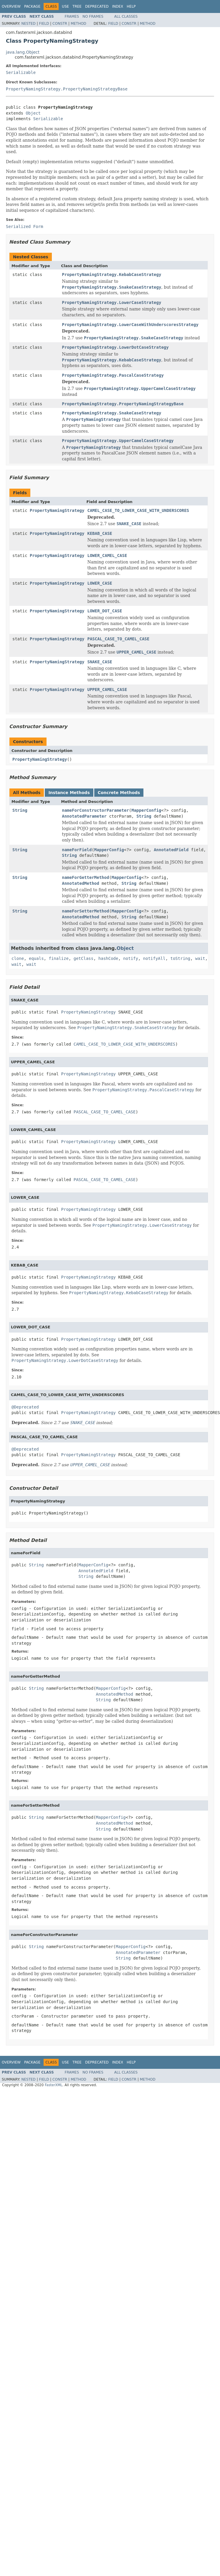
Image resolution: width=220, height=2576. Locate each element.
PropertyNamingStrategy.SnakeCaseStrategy (111, 413)
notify (130, 958)
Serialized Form (24, 226)
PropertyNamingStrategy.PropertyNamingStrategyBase (67, 89)
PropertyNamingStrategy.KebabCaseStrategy (111, 274)
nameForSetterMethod (85, 911)
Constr (59, 24)
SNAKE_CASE (99, 661)
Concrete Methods (119, 792)
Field (44, 24)
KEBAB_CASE (99, 533)
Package (32, 6)
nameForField (77, 849)
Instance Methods (69, 792)
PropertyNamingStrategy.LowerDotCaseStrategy (115, 347)
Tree (77, 6)
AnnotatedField (171, 849)
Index (117, 6)
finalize (58, 958)
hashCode (108, 958)
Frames (72, 16)
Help (131, 6)
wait (200, 958)
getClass (83, 958)
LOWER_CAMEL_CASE (107, 555)
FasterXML (53, 2085)
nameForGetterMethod (85, 877)
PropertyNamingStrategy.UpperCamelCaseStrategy (117, 440)
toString (180, 958)
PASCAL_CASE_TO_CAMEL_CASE (118, 638)
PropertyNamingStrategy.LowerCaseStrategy (111, 302)
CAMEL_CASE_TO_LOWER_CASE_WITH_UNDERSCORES (138, 510)
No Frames (92, 16)
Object (33, 113)
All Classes (126, 16)
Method (78, 24)
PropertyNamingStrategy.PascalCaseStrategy (113, 375)
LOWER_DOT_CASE (104, 611)
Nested (28, 24)
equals (36, 958)
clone (17, 958)
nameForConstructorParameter (95, 810)
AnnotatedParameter (84, 816)
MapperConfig (146, 810)
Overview (11, 6)
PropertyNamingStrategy (57, 510)
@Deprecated (25, 1407)
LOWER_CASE (99, 583)
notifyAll (154, 958)
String (19, 810)
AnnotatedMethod (80, 883)
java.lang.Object (22, 52)
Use (65, 6)
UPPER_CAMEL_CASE (107, 689)
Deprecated (97, 6)
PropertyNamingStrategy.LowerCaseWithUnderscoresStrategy (130, 324)
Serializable (21, 72)
